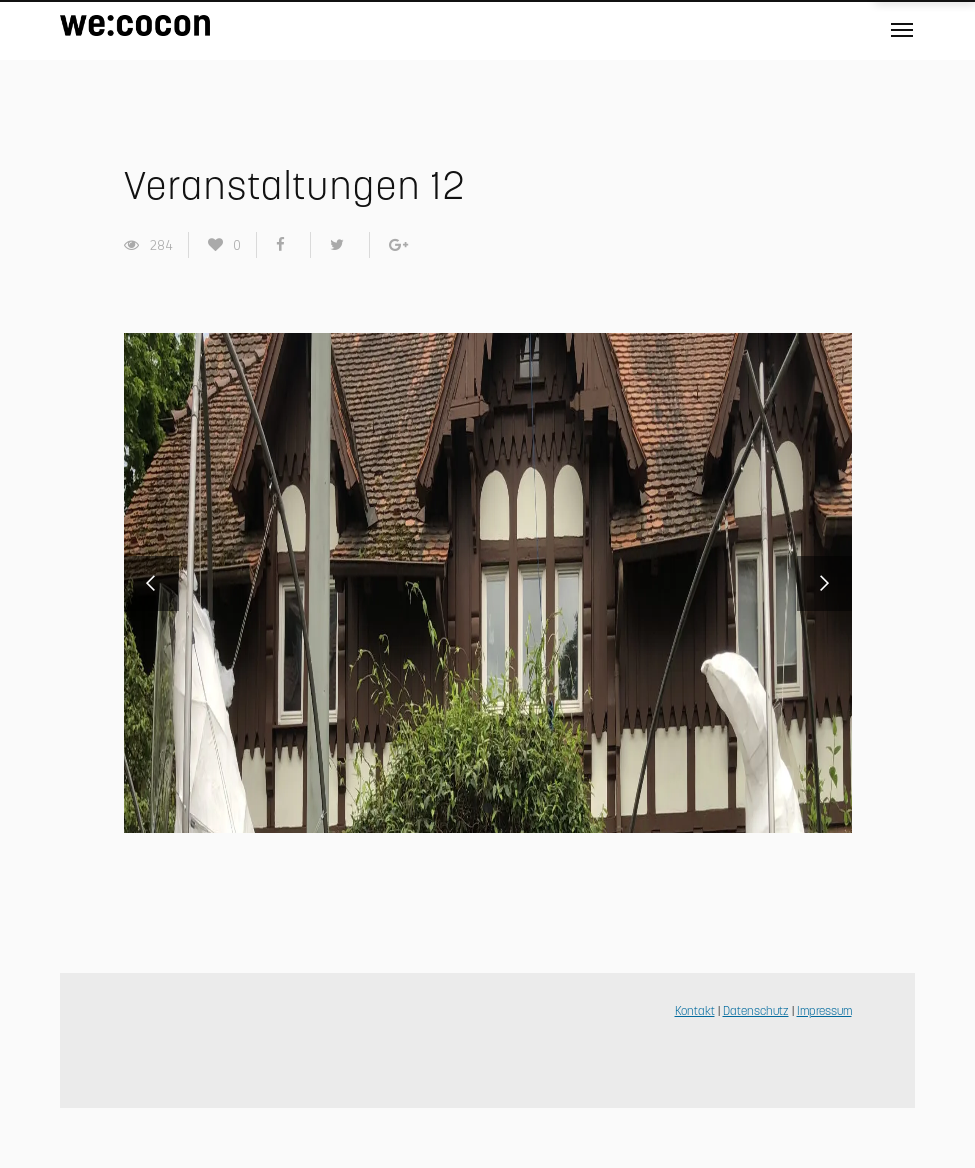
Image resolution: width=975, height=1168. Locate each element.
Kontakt (695, 1012)
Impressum (824, 1012)
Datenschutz (756, 1012)
